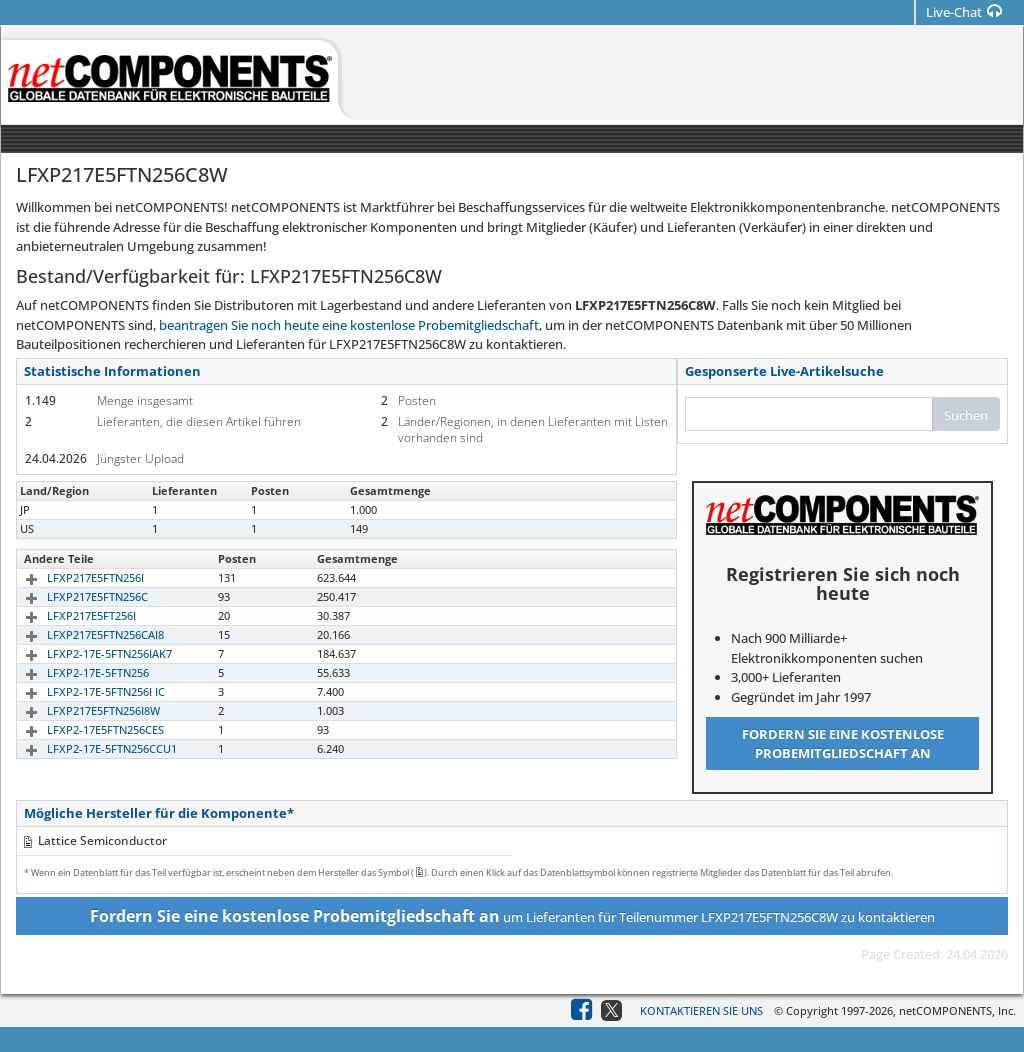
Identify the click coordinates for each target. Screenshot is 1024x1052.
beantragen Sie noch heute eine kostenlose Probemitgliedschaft (349, 325)
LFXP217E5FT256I (68, 615)
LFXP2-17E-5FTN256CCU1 (89, 748)
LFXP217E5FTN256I (72, 577)
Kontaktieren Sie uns (701, 1010)
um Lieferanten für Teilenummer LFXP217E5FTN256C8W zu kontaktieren (512, 916)
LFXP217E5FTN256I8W (80, 710)
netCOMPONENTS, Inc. (957, 1010)
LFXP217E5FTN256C (74, 596)
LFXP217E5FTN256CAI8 (82, 634)
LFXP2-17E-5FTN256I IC (83, 691)
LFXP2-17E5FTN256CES (82, 729)
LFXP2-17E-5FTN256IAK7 (86, 653)
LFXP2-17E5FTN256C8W (84, 528)
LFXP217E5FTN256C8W (82, 509)
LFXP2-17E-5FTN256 (75, 672)
